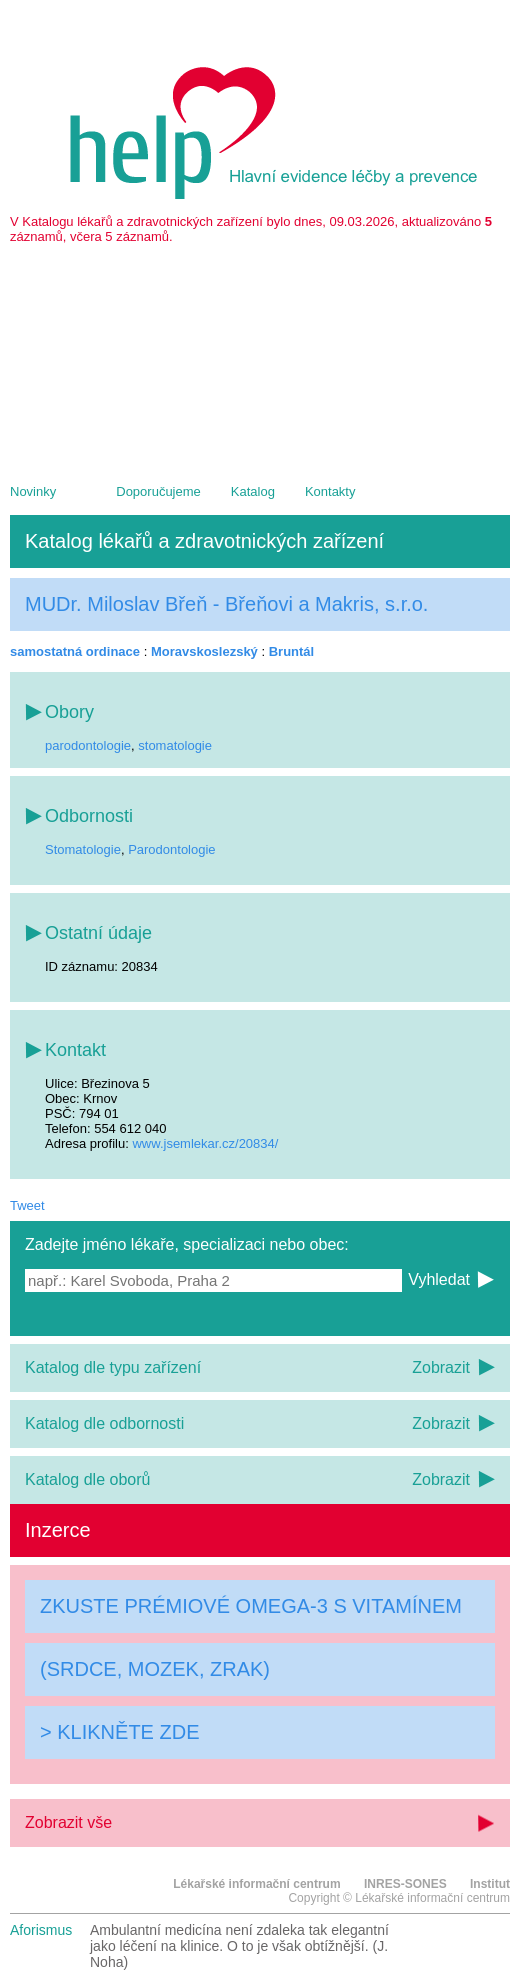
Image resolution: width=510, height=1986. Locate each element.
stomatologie (175, 745)
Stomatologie (83, 849)
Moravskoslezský (204, 651)
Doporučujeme (158, 491)
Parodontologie (171, 849)
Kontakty (330, 491)
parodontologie (88, 745)
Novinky (33, 491)
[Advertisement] (260, 354)
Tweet (27, 1205)
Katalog (253, 491)
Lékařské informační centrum (256, 1884)
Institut (490, 1884)
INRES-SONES (405, 1884)
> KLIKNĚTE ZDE (120, 1732)
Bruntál (292, 651)
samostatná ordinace (75, 651)
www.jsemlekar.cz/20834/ (205, 1143)
